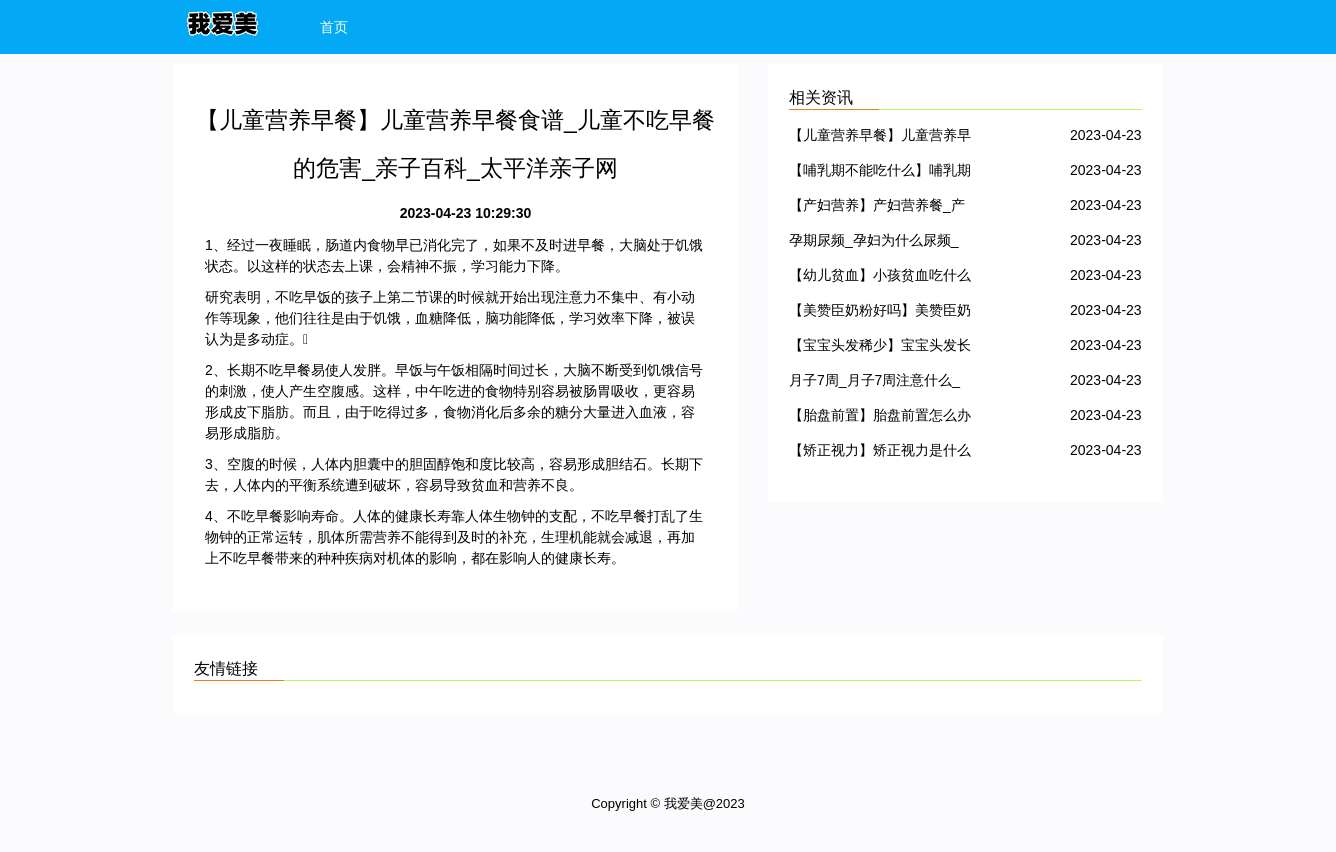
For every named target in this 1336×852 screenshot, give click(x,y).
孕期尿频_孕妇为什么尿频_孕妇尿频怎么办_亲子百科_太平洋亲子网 (874, 243)
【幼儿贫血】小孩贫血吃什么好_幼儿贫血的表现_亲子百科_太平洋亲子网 (880, 278)
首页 (334, 27)
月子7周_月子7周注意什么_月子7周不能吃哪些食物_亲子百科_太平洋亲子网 (874, 383)
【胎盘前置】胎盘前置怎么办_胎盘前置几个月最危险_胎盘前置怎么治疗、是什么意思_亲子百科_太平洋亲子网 (880, 418)
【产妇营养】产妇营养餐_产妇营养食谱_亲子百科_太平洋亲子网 (877, 208)
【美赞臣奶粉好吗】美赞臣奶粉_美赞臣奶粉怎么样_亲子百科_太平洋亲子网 (880, 313)
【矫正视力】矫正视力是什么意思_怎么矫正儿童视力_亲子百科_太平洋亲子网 (880, 453)
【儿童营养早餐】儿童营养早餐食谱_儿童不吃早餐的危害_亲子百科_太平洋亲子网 (880, 138)
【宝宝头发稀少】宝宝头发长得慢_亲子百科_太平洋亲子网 (880, 348)
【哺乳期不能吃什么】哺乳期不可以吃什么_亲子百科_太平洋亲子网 (880, 173)
